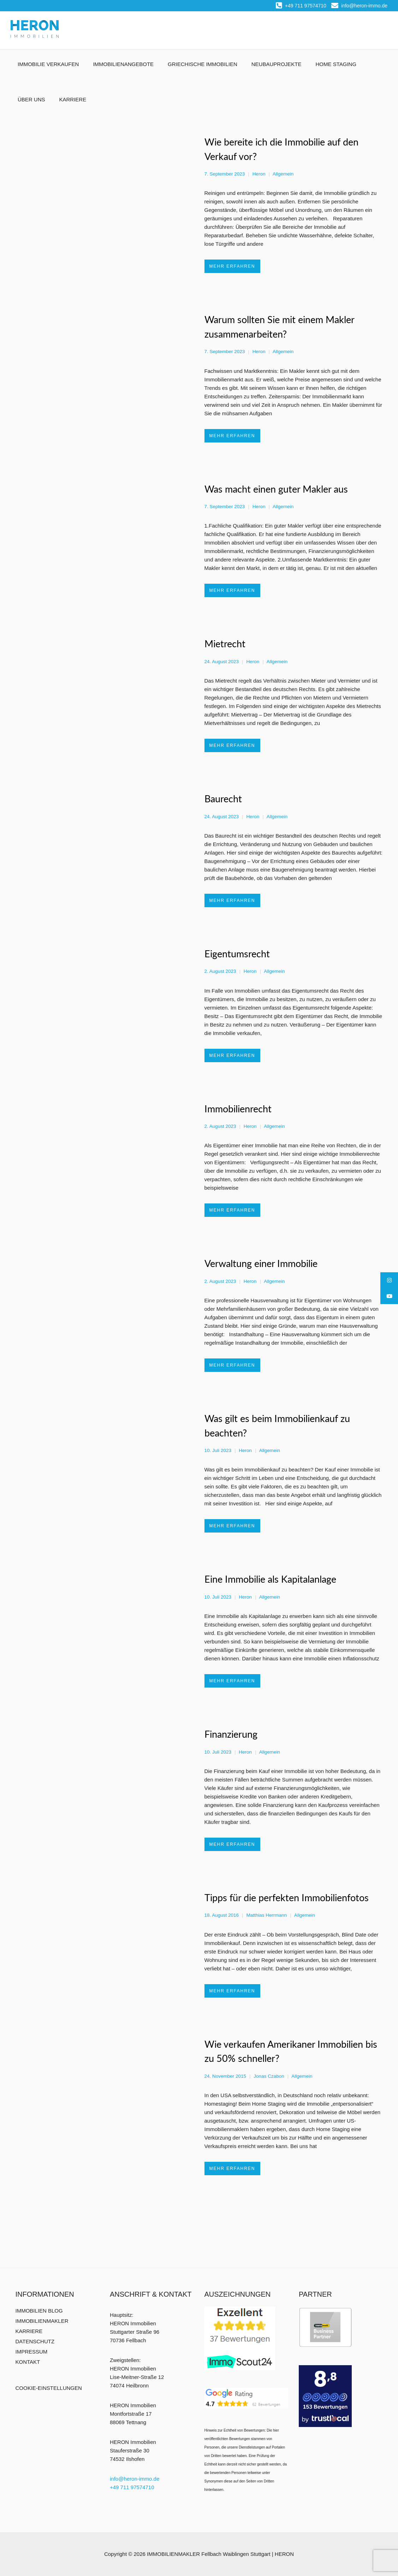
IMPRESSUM (32, 2352)
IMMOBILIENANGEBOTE (123, 64)
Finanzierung (230, 1734)
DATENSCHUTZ (35, 2341)
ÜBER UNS (31, 99)
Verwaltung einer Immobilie (260, 1263)
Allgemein (283, 174)
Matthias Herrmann (266, 1915)
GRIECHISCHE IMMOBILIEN (202, 64)
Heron (259, 174)
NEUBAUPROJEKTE (276, 64)
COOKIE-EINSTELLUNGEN (49, 2388)
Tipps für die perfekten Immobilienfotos (286, 1897)
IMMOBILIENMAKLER (42, 2321)
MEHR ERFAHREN (232, 266)
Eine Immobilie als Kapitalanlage (270, 1579)
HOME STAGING (335, 64)
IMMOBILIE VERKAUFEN (48, 64)
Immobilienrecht (238, 1108)
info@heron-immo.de (359, 5)
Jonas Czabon (269, 2076)
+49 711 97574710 (301, 5)
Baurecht (223, 798)
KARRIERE (73, 99)
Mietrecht (224, 643)
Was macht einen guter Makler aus (276, 489)
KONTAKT (28, 2362)
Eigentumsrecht (237, 953)
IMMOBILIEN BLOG (39, 2311)
